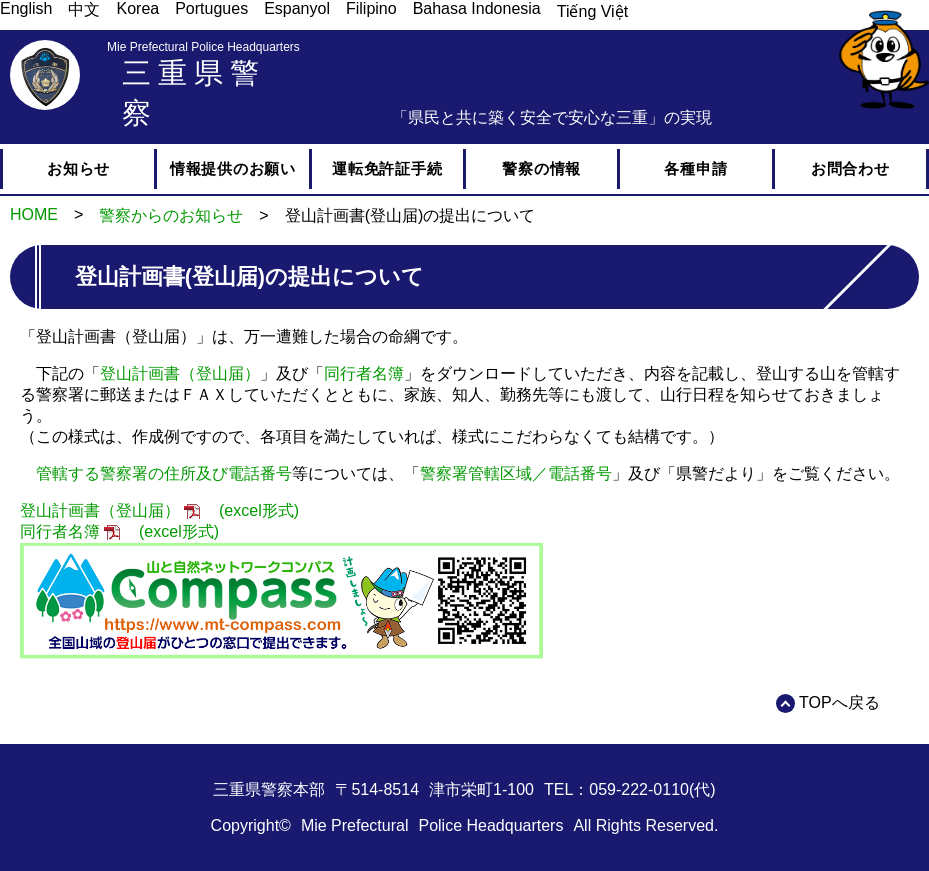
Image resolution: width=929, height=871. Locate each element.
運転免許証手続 (387, 168)
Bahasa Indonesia (477, 8)
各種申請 (695, 168)
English (26, 8)
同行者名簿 (364, 373)
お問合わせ (850, 168)
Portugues (211, 8)
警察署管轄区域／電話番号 (516, 473)
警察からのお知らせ (171, 215)
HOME (34, 214)
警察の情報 (541, 168)
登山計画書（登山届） (180, 373)
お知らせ (78, 168)
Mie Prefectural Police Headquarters (203, 47)
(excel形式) (259, 510)
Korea (137, 8)
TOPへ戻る (839, 702)
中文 (84, 9)
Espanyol (297, 8)
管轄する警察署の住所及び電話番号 (164, 473)
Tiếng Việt (592, 11)
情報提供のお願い (233, 168)
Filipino (371, 8)
